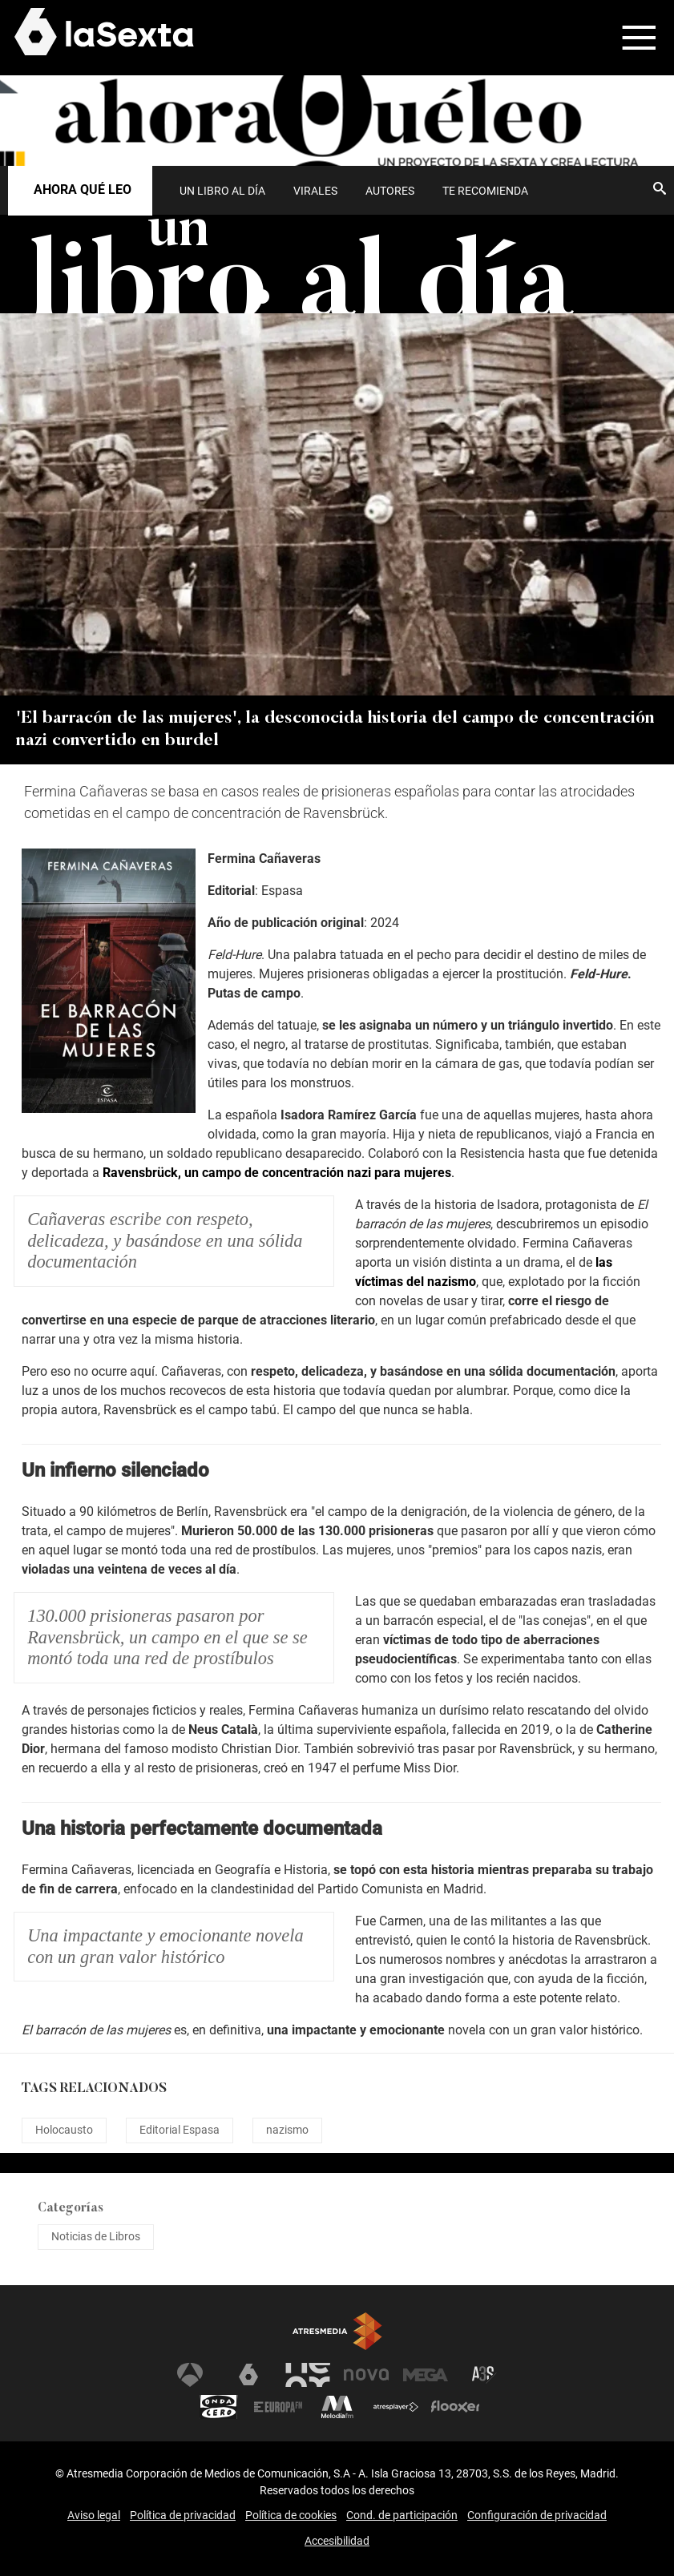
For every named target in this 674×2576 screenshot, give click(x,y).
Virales (315, 190)
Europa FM (278, 2407)
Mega (426, 2375)
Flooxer (455, 2407)
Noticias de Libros (95, 2236)
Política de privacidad (183, 2515)
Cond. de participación (402, 2515)
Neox (308, 2375)
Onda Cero (219, 2407)
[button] (629, 37)
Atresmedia (337, 2331)
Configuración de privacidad (537, 2515)
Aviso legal (93, 2515)
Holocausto (64, 2129)
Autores (389, 190)
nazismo (287, 2129)
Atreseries (484, 2375)
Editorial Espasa (179, 2129)
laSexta (248, 2375)
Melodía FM (337, 2407)
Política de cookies (291, 2515)
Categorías (70, 2208)
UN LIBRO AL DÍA (222, 190)
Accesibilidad (337, 2540)
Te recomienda (485, 190)
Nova (366, 2375)
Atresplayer (396, 2407)
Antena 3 (190, 2375)
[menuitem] (222, 190)
